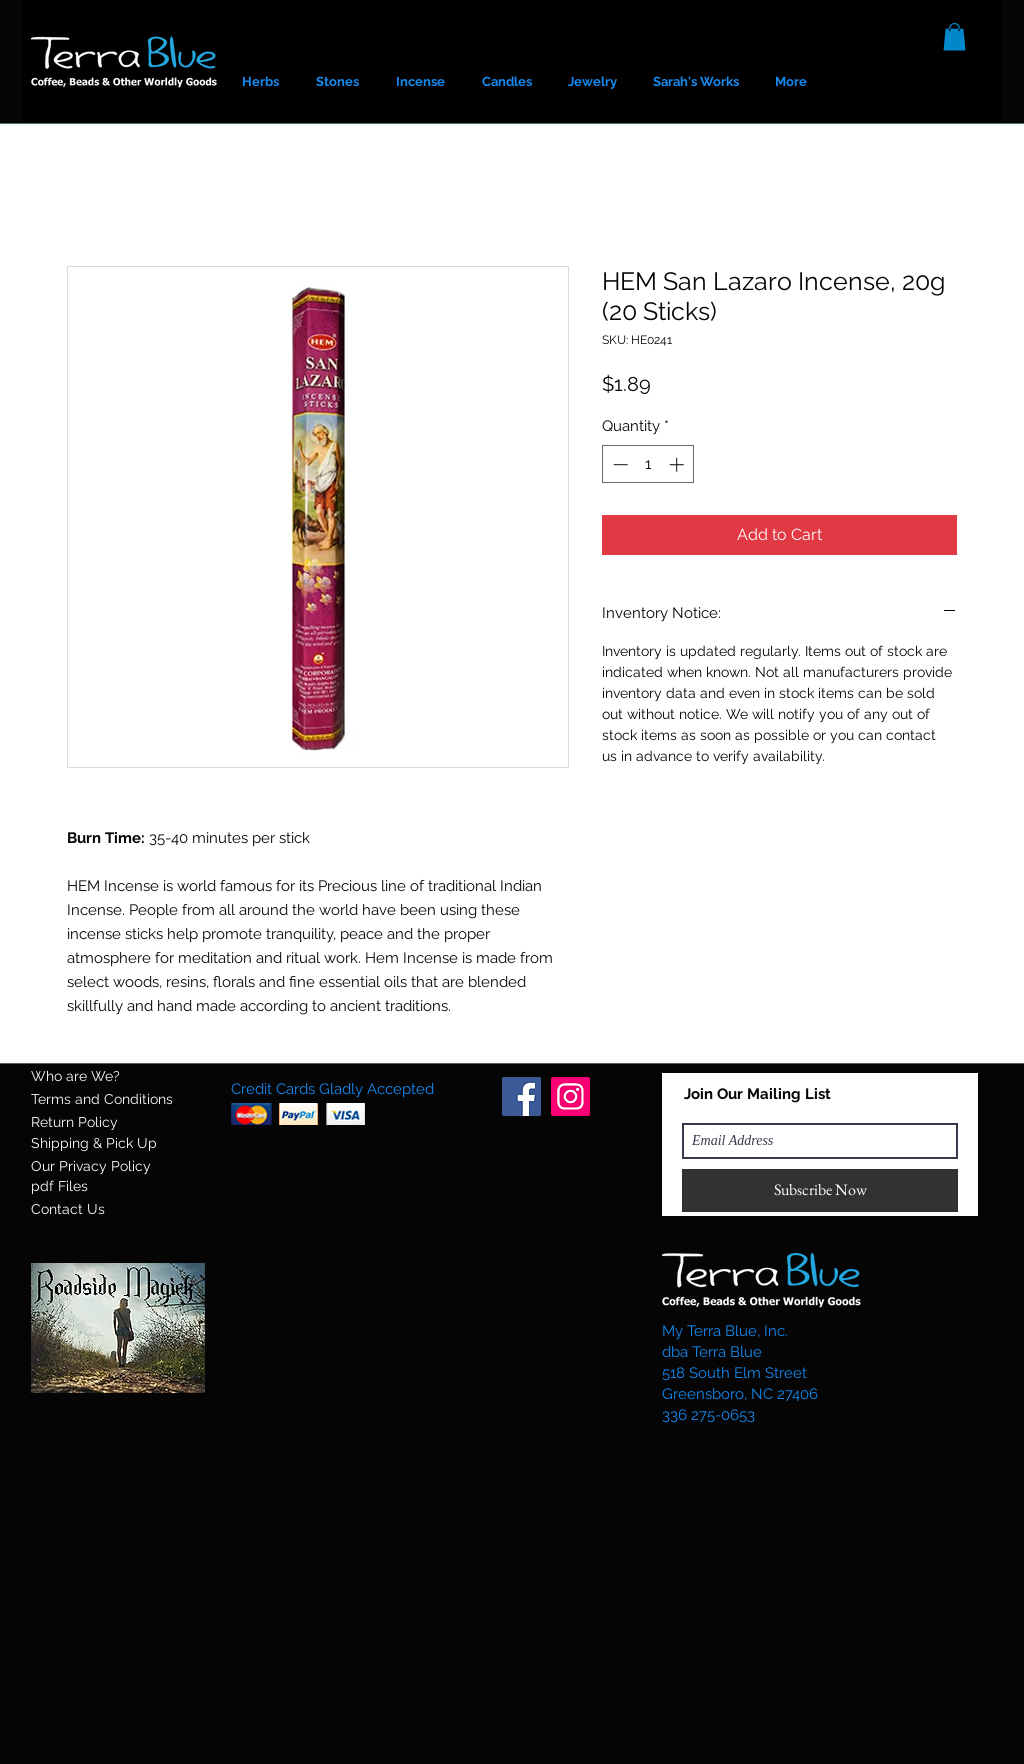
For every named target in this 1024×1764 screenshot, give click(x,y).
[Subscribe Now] (820, 1190)
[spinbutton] (648, 464)
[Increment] (678, 464)
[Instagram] (570, 1096)
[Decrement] (618, 464)
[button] (954, 36)
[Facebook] (521, 1096)
